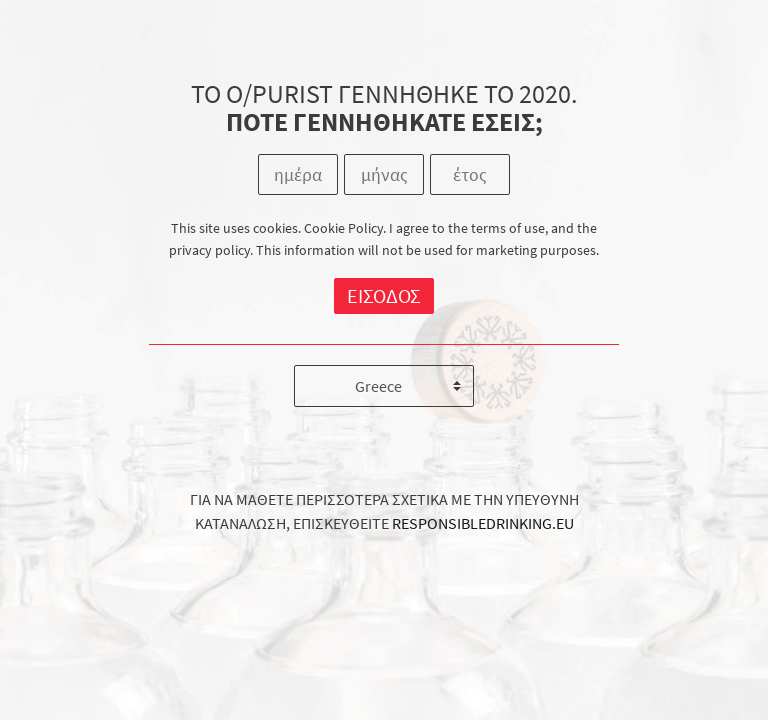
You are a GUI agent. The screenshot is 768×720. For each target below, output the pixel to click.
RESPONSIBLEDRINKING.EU (483, 523)
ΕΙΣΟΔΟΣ (384, 295)
